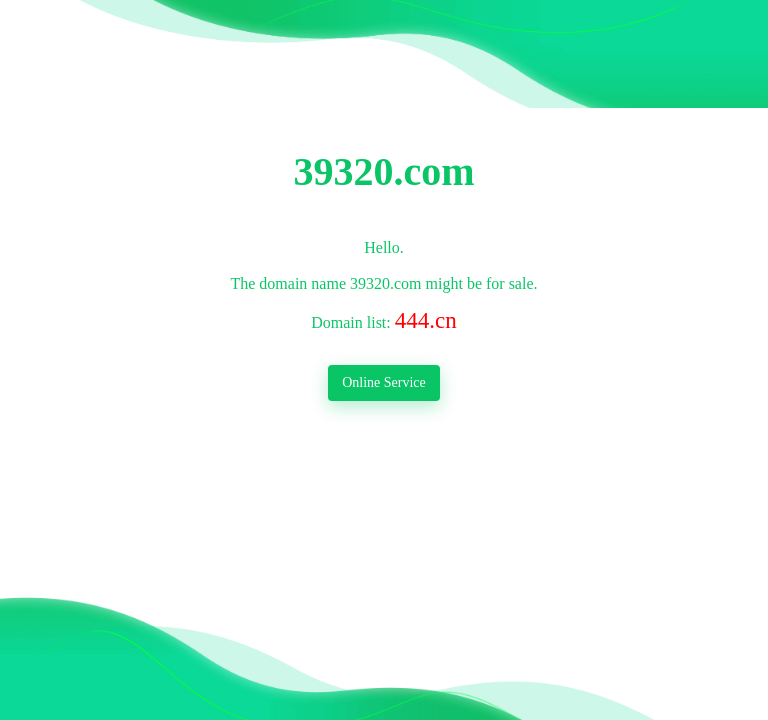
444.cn (426, 320)
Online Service (384, 382)
